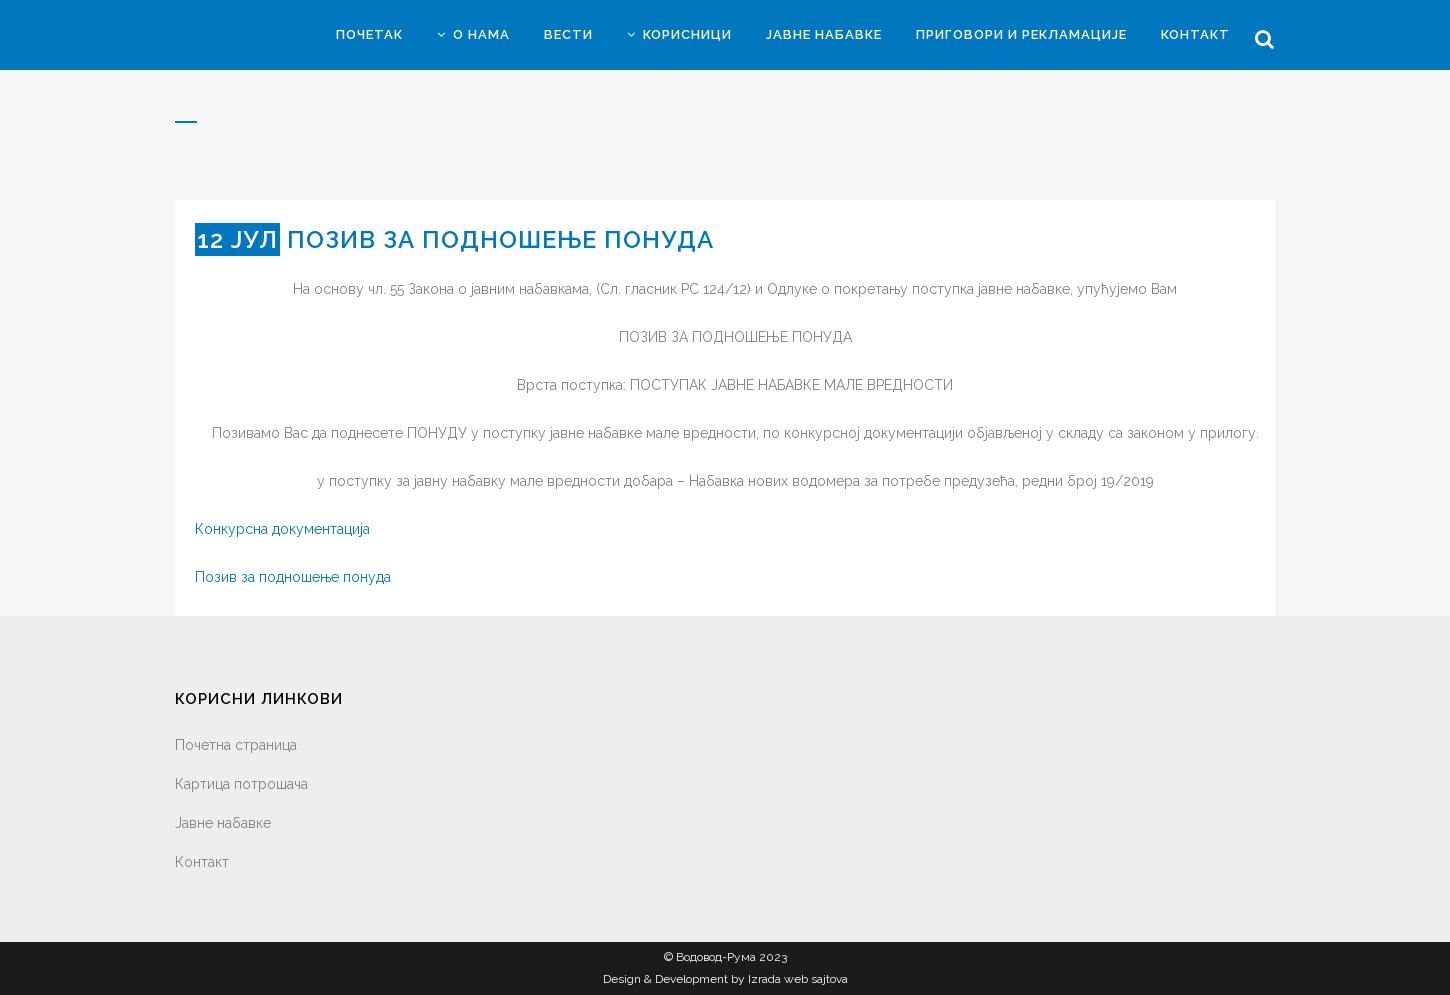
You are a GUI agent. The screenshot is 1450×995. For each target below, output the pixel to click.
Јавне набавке (223, 823)
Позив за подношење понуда (293, 577)
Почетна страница (236, 745)
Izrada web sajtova (798, 979)
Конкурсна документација (282, 529)
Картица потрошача (241, 784)
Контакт (202, 862)
